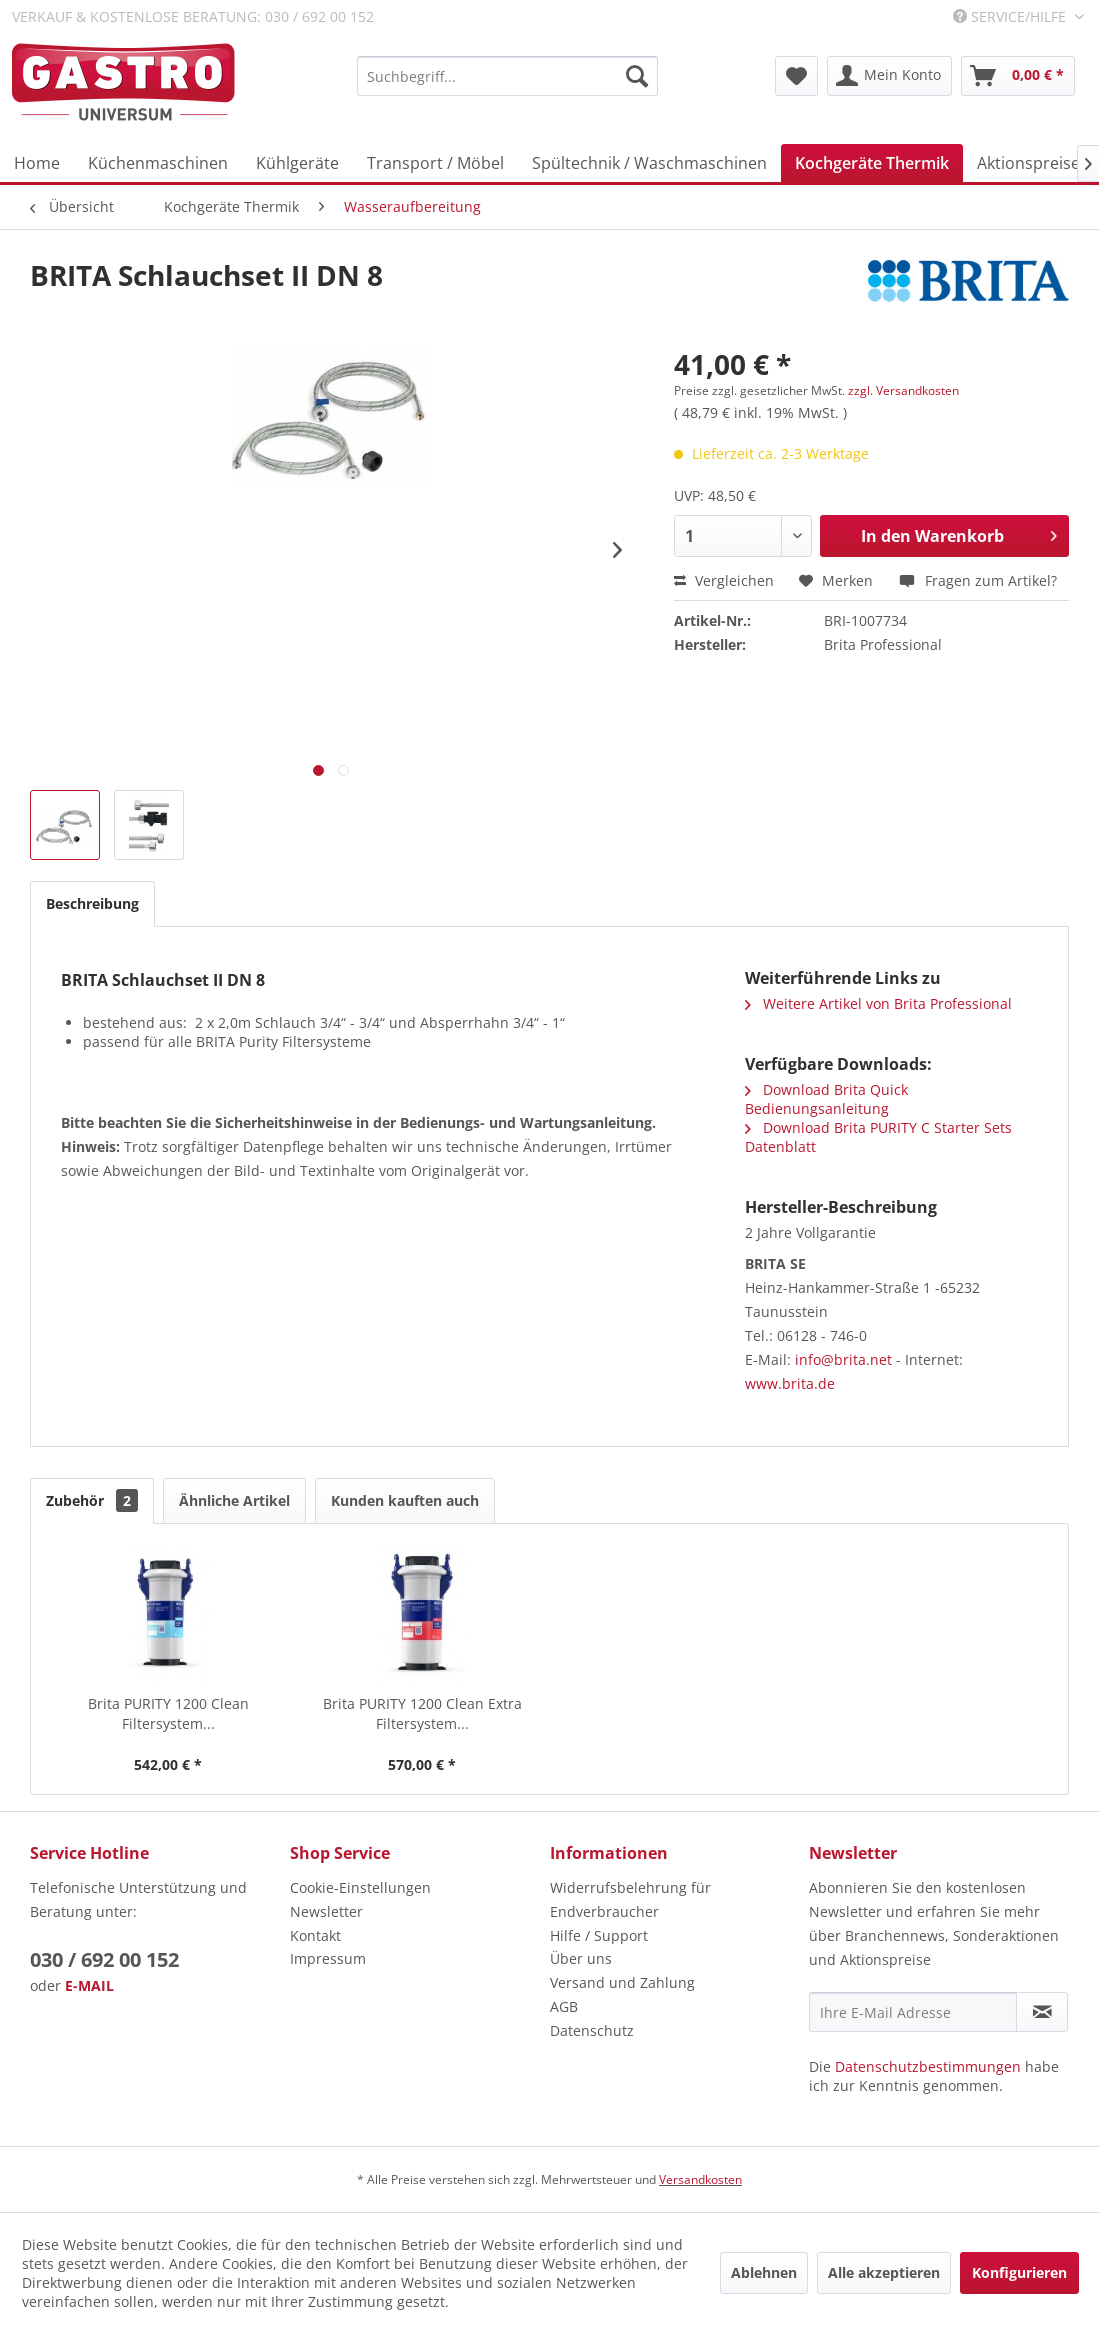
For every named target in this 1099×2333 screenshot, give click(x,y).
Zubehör (92, 1500)
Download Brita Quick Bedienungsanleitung (826, 1099)
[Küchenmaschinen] (158, 163)
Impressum (328, 1958)
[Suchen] (637, 76)
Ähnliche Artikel (234, 1500)
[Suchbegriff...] (507, 76)
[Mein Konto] (889, 76)
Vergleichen (724, 580)
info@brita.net (843, 1359)
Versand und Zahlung (622, 1982)
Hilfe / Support (599, 1935)
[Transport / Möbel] (435, 163)
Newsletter (326, 1911)
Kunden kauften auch (405, 1500)
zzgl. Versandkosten (903, 390)
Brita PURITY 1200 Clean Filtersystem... (168, 1713)
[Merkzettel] (796, 76)
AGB (564, 2006)
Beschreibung (92, 903)
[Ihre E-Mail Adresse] (913, 2012)
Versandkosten (700, 2179)
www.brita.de (790, 1383)
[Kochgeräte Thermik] (872, 163)
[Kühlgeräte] (297, 163)
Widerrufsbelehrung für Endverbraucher (630, 1899)
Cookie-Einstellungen (360, 1887)
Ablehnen (764, 2272)
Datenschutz (592, 2030)
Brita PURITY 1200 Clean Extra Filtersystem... (422, 1713)
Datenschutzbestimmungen (928, 2066)
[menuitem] (507, 76)
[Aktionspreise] (1028, 163)
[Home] (37, 163)
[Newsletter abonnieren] (1042, 2012)
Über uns (581, 1958)
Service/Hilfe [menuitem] (1011, 16)
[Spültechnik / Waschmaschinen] (649, 163)
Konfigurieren (1019, 2272)
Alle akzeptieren (884, 2272)
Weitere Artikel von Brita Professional (878, 1003)
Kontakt (315, 1935)
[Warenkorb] (1018, 76)
